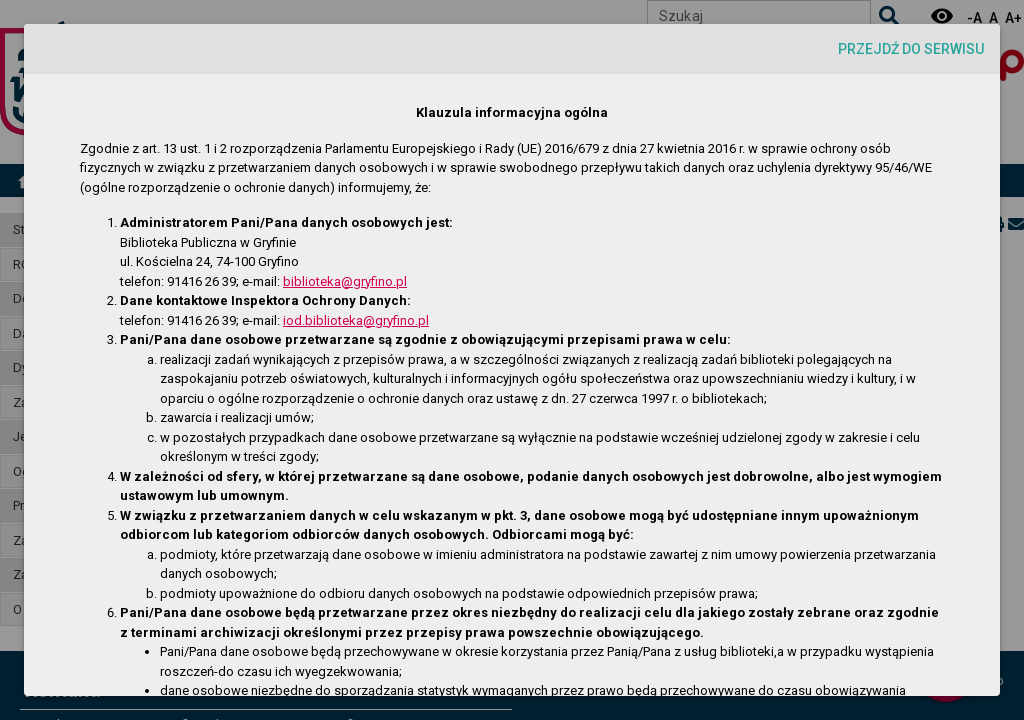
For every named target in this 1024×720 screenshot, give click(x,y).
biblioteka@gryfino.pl (345, 281)
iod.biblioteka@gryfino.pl (356, 320)
